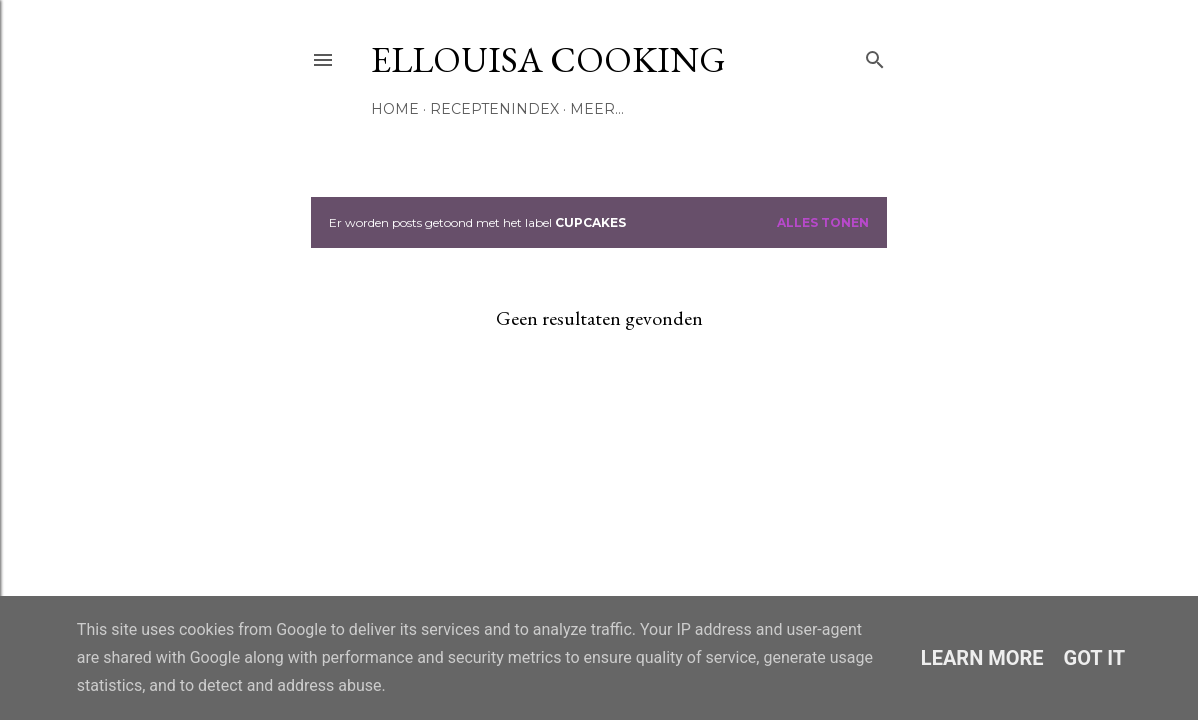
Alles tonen (823, 222)
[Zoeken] (875, 55)
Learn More (982, 658)
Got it (1095, 658)
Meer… (597, 109)
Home (395, 109)
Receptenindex (494, 109)
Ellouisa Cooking (548, 59)
